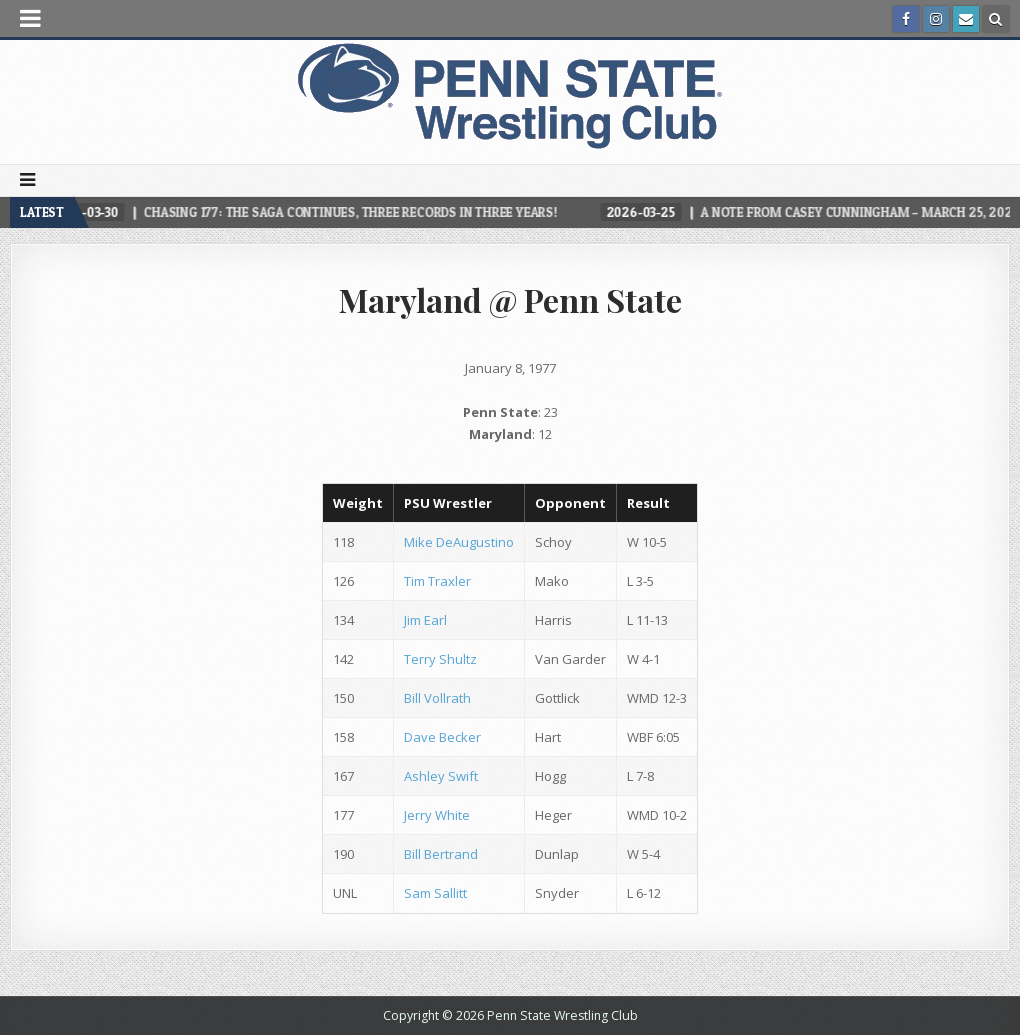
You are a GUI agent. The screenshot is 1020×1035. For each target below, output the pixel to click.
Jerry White (437, 815)
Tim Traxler (437, 581)
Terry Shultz (440, 659)
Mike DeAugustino (459, 542)
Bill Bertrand (441, 854)
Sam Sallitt (435, 893)
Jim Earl (425, 620)
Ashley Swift (441, 776)
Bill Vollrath (437, 698)
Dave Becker (442, 737)
